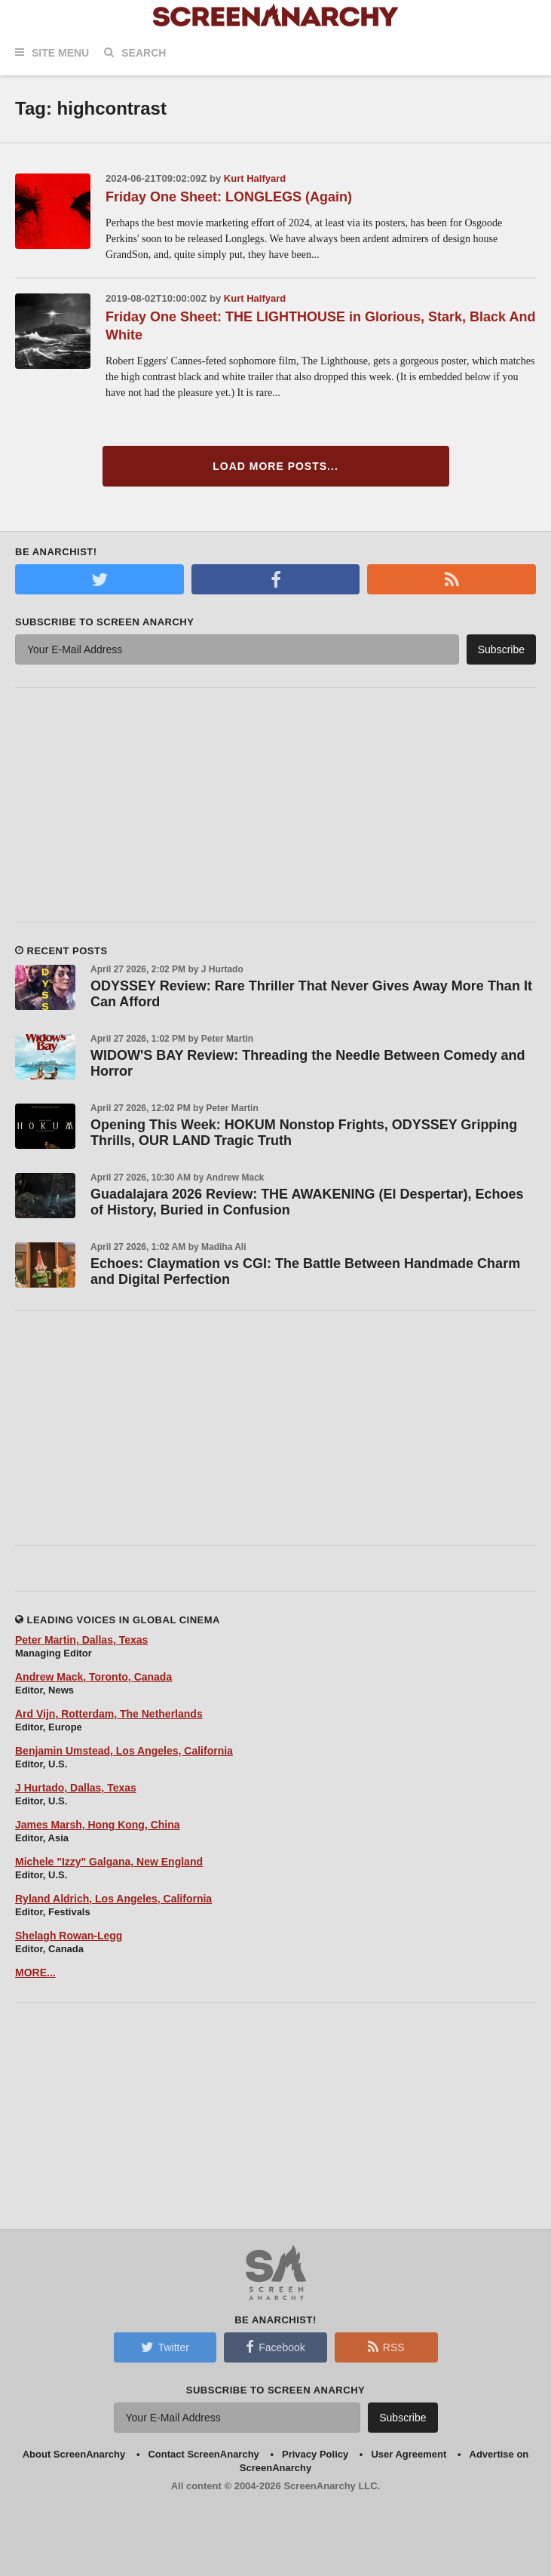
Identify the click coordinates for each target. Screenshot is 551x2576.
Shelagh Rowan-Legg (68, 1936)
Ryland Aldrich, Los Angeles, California (113, 1899)
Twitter (165, 2346)
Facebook (275, 2346)
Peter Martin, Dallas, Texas (81, 1640)
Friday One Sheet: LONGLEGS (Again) (229, 196)
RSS (386, 2346)
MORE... (35, 1973)
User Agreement (408, 2454)
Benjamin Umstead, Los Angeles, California (124, 1751)
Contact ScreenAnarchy (203, 2454)
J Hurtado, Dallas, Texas (75, 1788)
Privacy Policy (315, 2454)
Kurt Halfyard (255, 178)
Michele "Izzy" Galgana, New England (109, 1862)
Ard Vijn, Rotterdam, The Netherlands (109, 1714)
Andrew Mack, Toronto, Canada (93, 1677)
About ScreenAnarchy (74, 2454)
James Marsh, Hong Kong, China (97, 1825)
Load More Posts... (275, 466)
